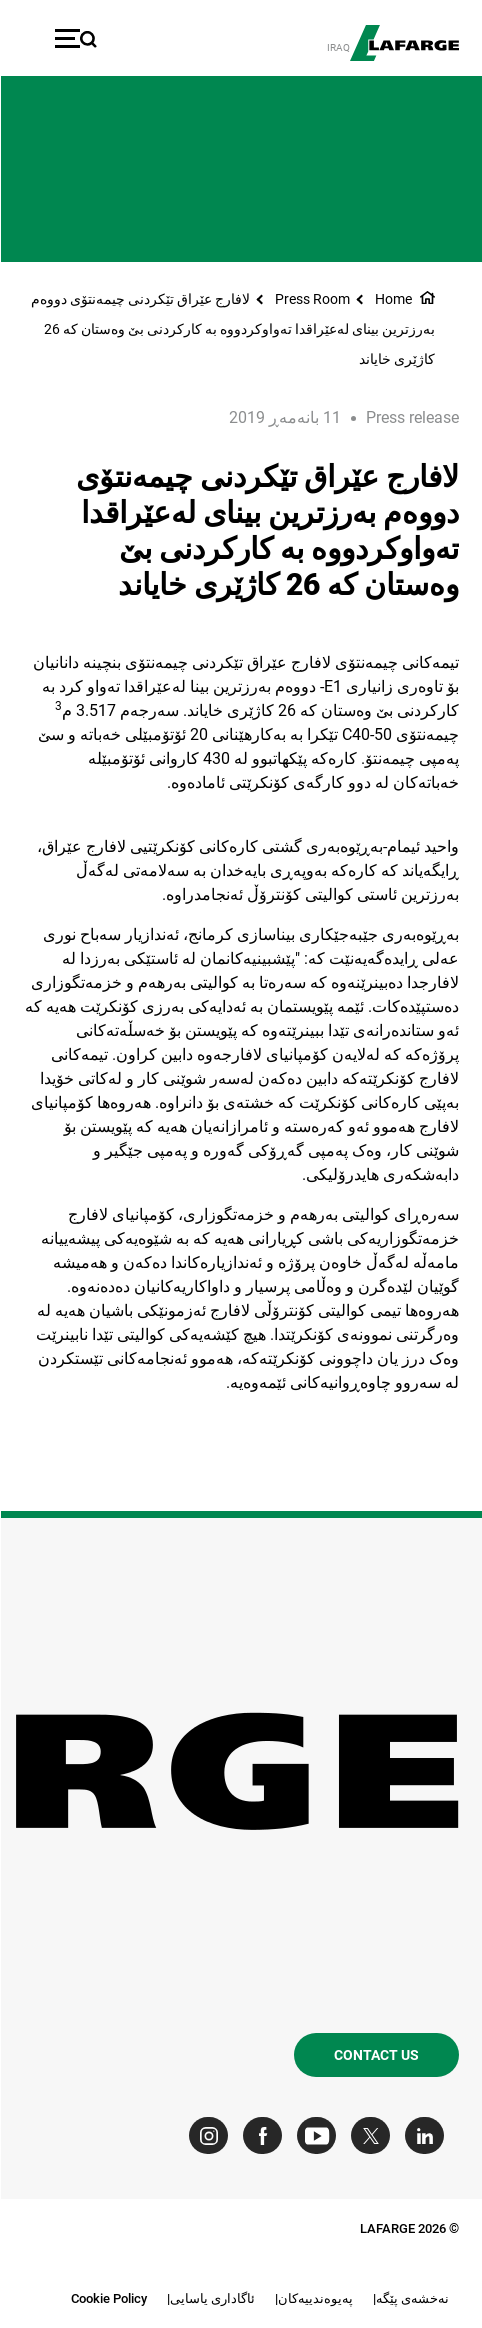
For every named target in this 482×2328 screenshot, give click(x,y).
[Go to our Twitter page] (374, 2135)
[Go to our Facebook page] (266, 2135)
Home (392, 299)
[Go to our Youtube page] (320, 2135)
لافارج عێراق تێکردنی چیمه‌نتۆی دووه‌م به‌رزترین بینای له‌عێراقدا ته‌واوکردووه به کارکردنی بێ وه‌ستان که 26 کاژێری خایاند (232, 329)
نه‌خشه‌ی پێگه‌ (411, 2298)
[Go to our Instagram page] (212, 2135)
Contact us (375, 2055)
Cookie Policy (108, 2298)
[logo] (403, 43)
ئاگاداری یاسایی (211, 2298)
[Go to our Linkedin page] (428, 2135)
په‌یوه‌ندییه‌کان (314, 2298)
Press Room (311, 299)
